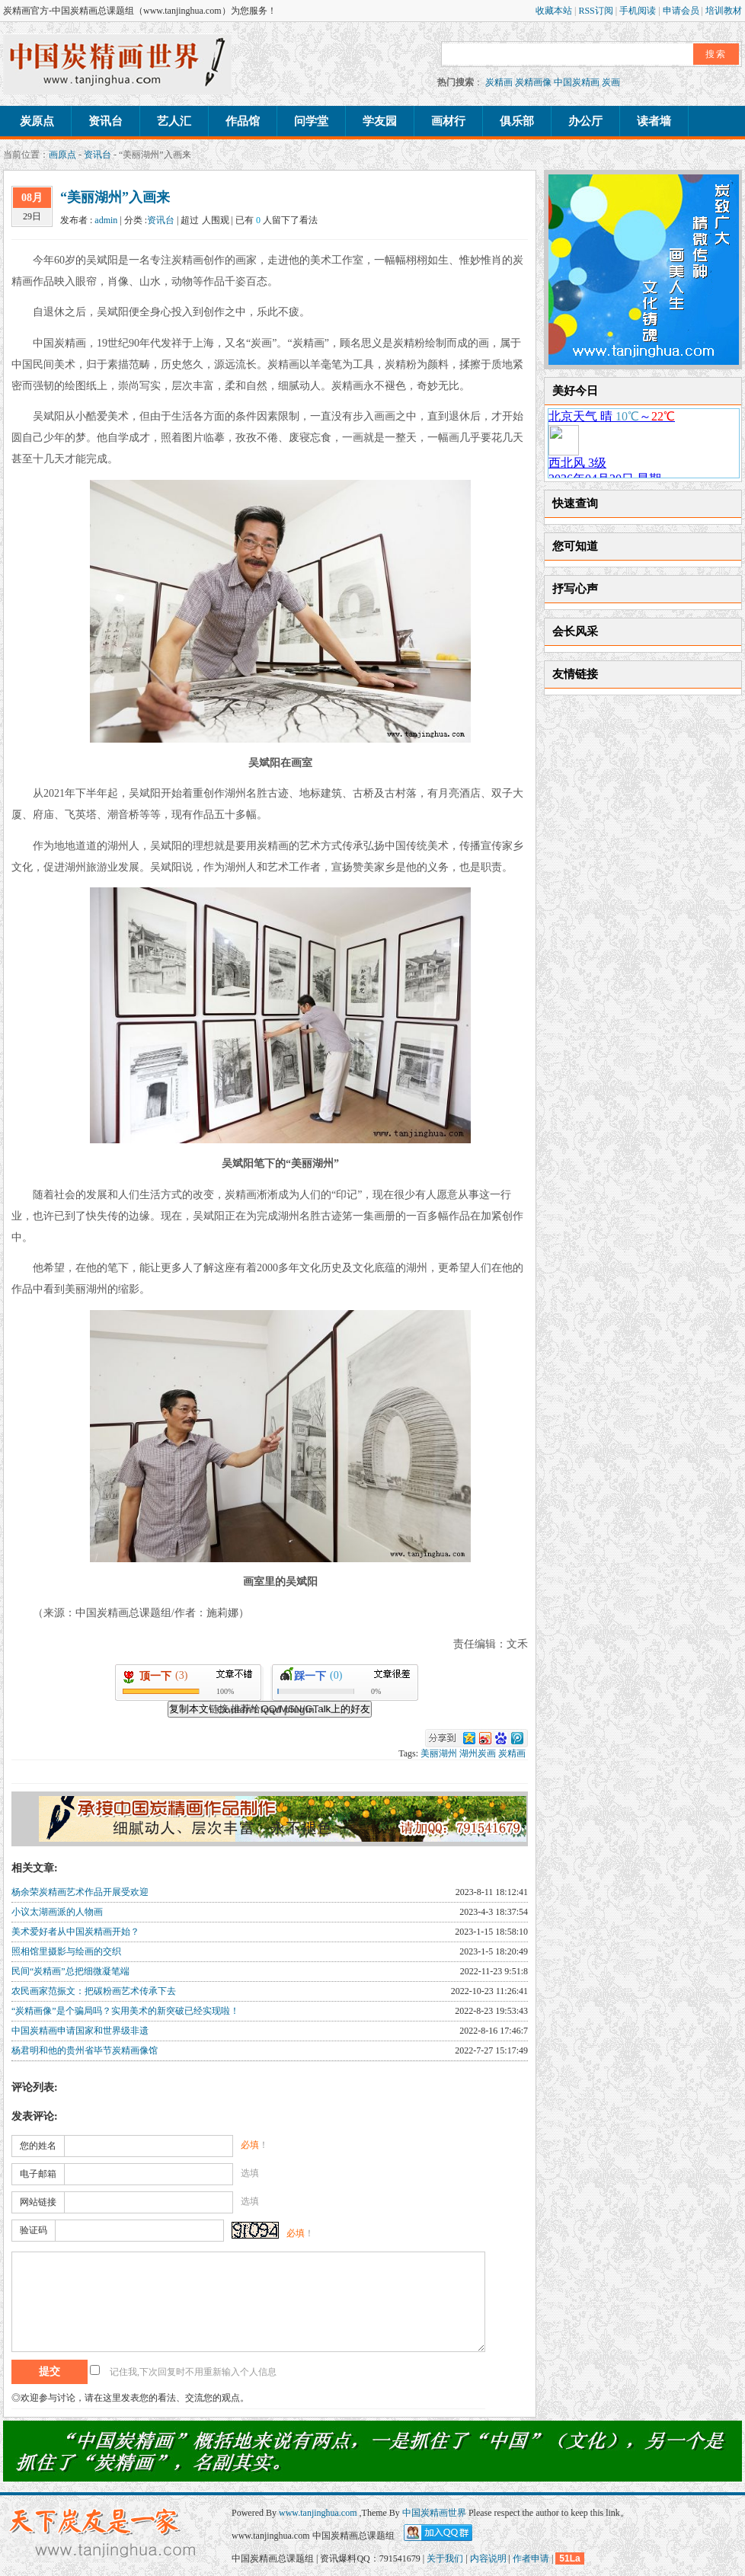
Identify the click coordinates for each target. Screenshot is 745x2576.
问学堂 (311, 121)
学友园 (380, 121)
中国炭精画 (577, 82)
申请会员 (682, 10)
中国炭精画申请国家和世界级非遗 (80, 2030)
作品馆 (242, 121)
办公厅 (585, 121)
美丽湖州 (438, 1753)
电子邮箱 (38, 2174)
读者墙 (654, 121)
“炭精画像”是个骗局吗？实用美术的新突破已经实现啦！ (125, 2011)
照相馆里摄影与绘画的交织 (66, 1951)
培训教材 (723, 10)
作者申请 (531, 2558)
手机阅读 (638, 10)
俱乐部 (517, 121)
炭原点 (37, 121)
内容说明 (488, 2558)
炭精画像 (533, 82)
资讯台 (105, 121)
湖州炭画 (477, 1753)
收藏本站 (555, 10)
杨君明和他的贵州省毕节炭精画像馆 (84, 2050)
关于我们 (445, 2558)
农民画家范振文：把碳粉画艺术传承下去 (93, 1991)
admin (105, 220)
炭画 (611, 82)
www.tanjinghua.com (319, 2512)
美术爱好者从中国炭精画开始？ (75, 1931)
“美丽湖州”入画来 (115, 197)
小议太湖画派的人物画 (57, 1911)
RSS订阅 (596, 10)
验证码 (33, 2230)
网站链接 (38, 2202)
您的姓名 (38, 2145)
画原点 (62, 154)
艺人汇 (174, 121)
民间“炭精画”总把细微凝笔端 (70, 1971)
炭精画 (499, 82)
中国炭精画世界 (434, 2512)
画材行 (448, 121)
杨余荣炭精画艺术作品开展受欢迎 (80, 1892)
